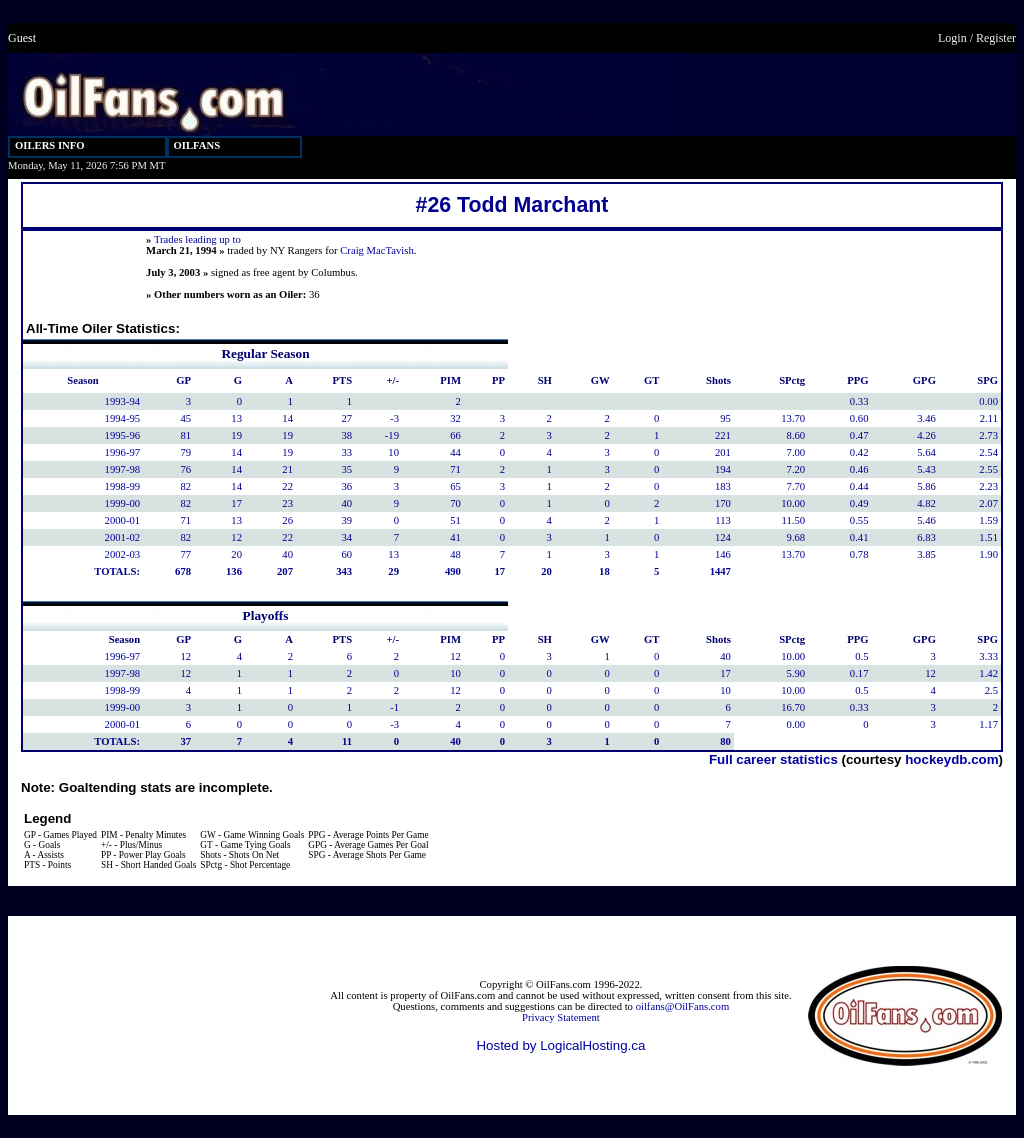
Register (996, 38)
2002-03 (123, 554)
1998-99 (123, 486)
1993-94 (123, 401)
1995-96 (123, 435)
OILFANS (197, 145)
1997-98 (123, 469)
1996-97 (123, 452)
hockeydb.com (951, 759)
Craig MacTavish (377, 250)
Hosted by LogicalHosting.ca (560, 1045)
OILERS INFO (50, 145)
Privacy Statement (561, 1017)
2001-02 (123, 537)
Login (952, 38)
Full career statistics (773, 759)
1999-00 (123, 503)
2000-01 (123, 520)
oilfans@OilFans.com (683, 1006)
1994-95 (123, 418)
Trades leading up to (197, 239)
